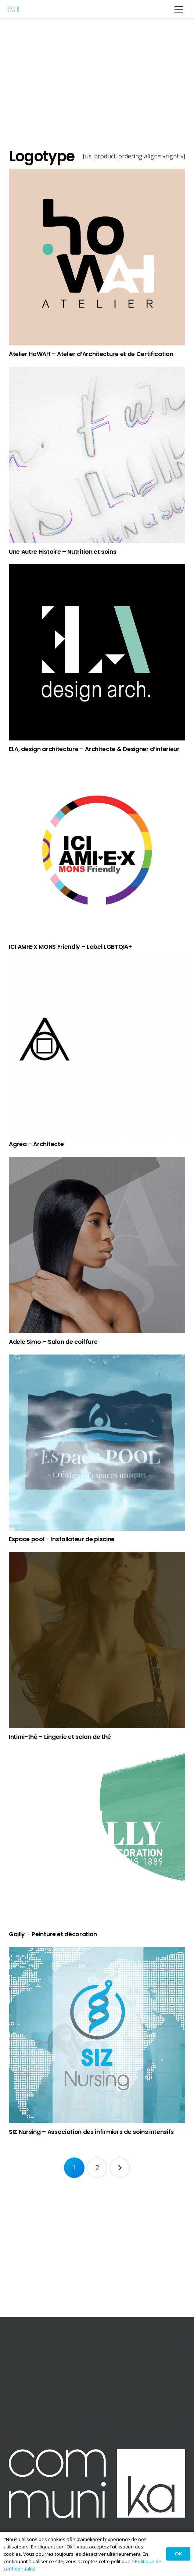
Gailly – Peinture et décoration (53, 1934)
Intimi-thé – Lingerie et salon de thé (60, 1737)
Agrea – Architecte (36, 1144)
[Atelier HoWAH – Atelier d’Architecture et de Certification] (97, 257)
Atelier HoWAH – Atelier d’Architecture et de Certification (91, 354)
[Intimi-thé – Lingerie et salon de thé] (97, 1640)
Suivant (119, 2167)
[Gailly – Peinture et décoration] (97, 1838)
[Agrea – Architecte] (97, 1047)
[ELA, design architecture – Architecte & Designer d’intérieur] (97, 652)
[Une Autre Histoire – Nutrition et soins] (97, 455)
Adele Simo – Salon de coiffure (53, 1342)
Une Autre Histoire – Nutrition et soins (62, 552)
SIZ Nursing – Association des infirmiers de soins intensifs (91, 2132)
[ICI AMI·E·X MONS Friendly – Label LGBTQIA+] (97, 850)
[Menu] (179, 9)
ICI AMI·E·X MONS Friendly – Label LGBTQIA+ (70, 947)
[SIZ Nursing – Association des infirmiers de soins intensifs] (97, 2035)
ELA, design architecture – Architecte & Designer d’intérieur (94, 749)
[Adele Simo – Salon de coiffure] (97, 1245)
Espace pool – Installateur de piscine (62, 1539)
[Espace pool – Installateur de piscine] (97, 1443)
